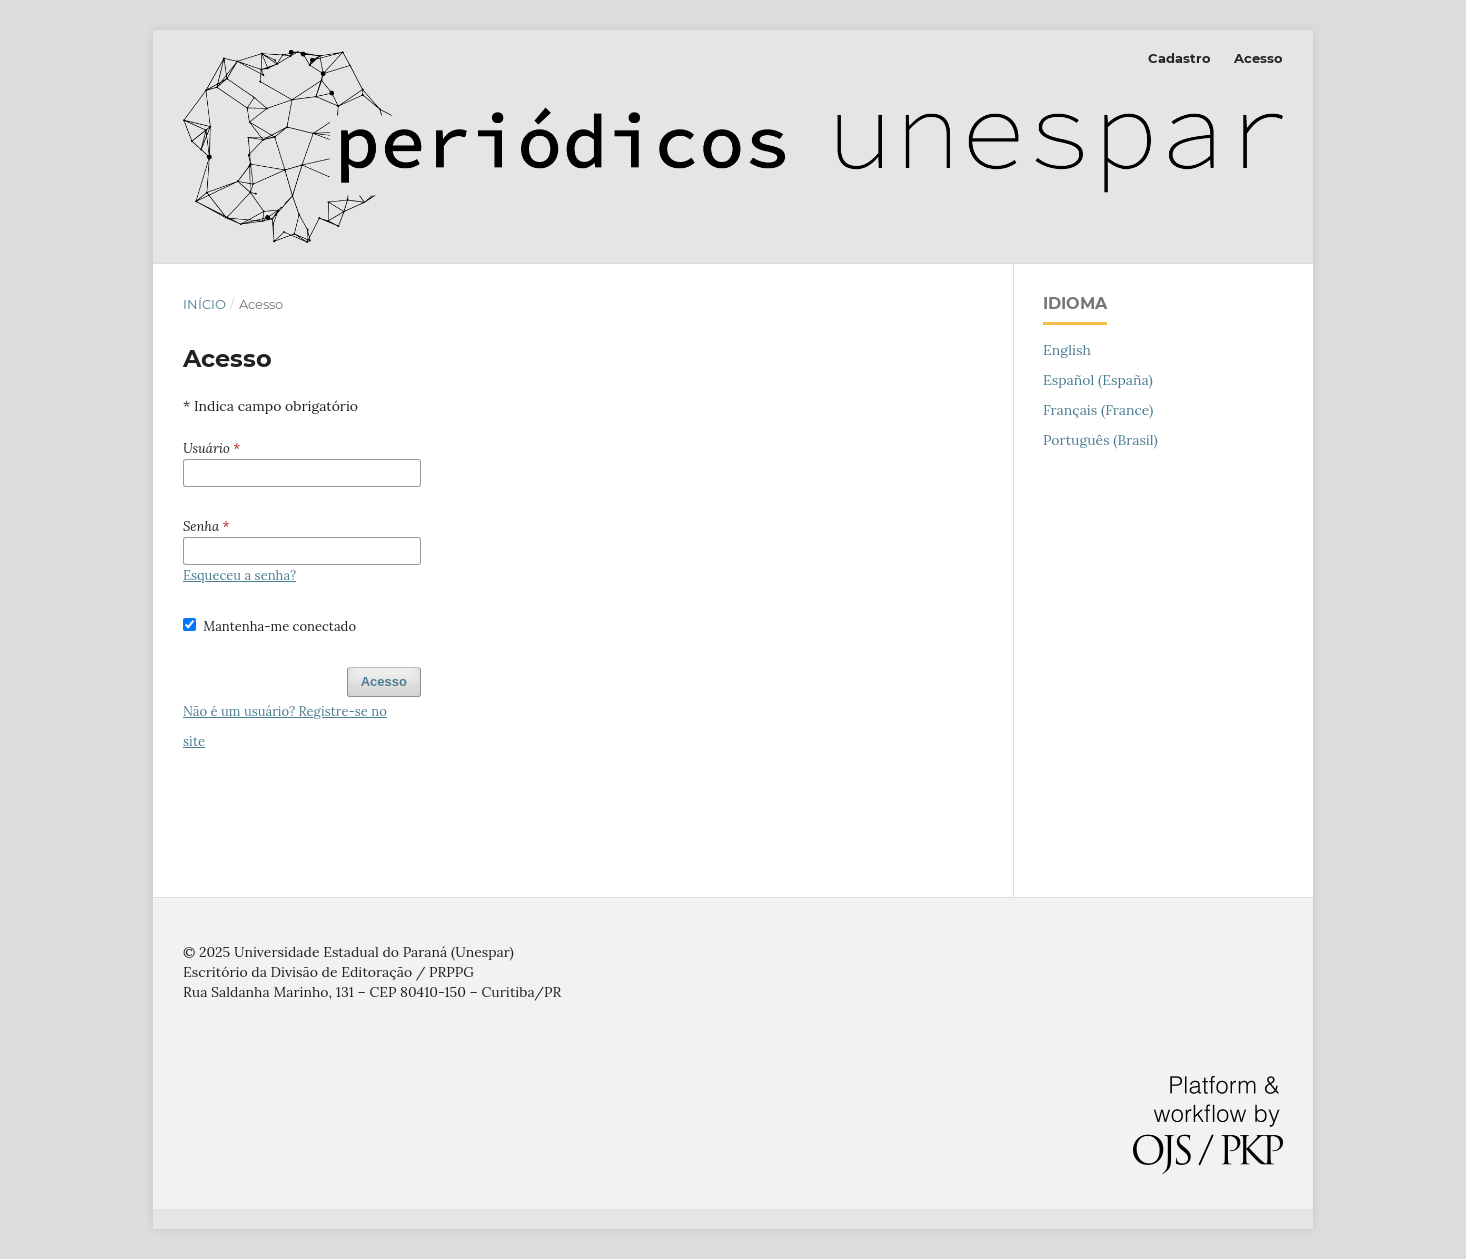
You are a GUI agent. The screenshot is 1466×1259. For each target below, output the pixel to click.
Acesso (1258, 58)
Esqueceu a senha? (239, 575)
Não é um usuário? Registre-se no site (285, 726)
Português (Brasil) (1100, 440)
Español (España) (1098, 380)
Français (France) (1098, 410)
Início (204, 304)
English (1067, 350)
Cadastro (1179, 58)
